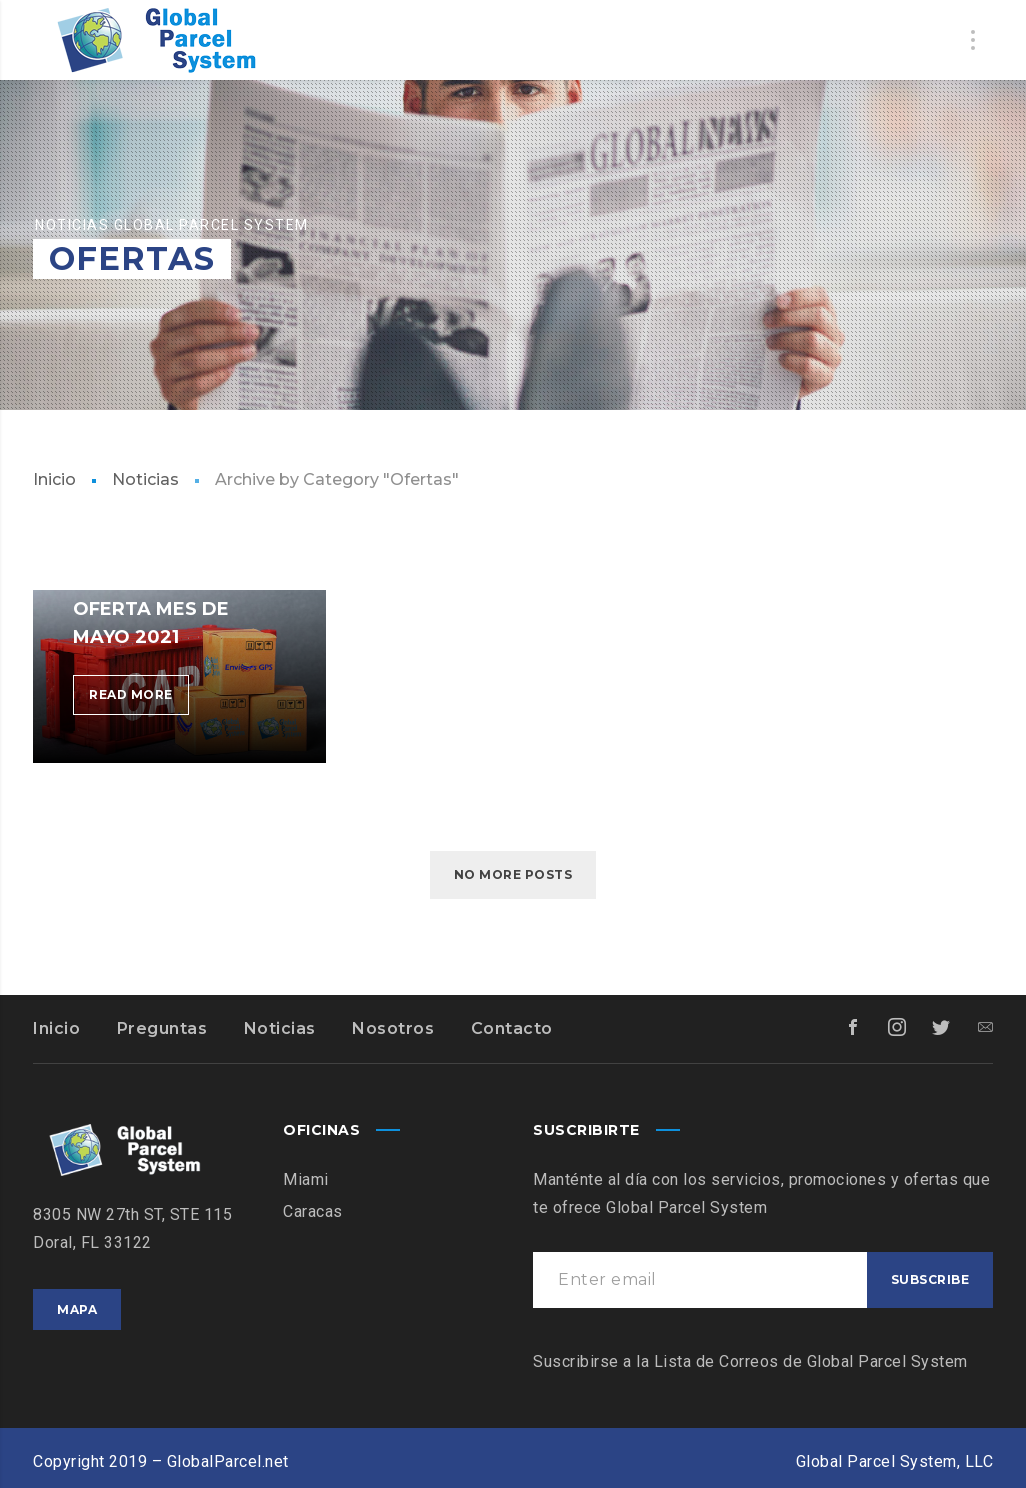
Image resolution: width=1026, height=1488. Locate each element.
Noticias (145, 479)
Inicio (54, 479)
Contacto (512, 1028)
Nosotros (393, 1028)
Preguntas (162, 1028)
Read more (139, 698)
